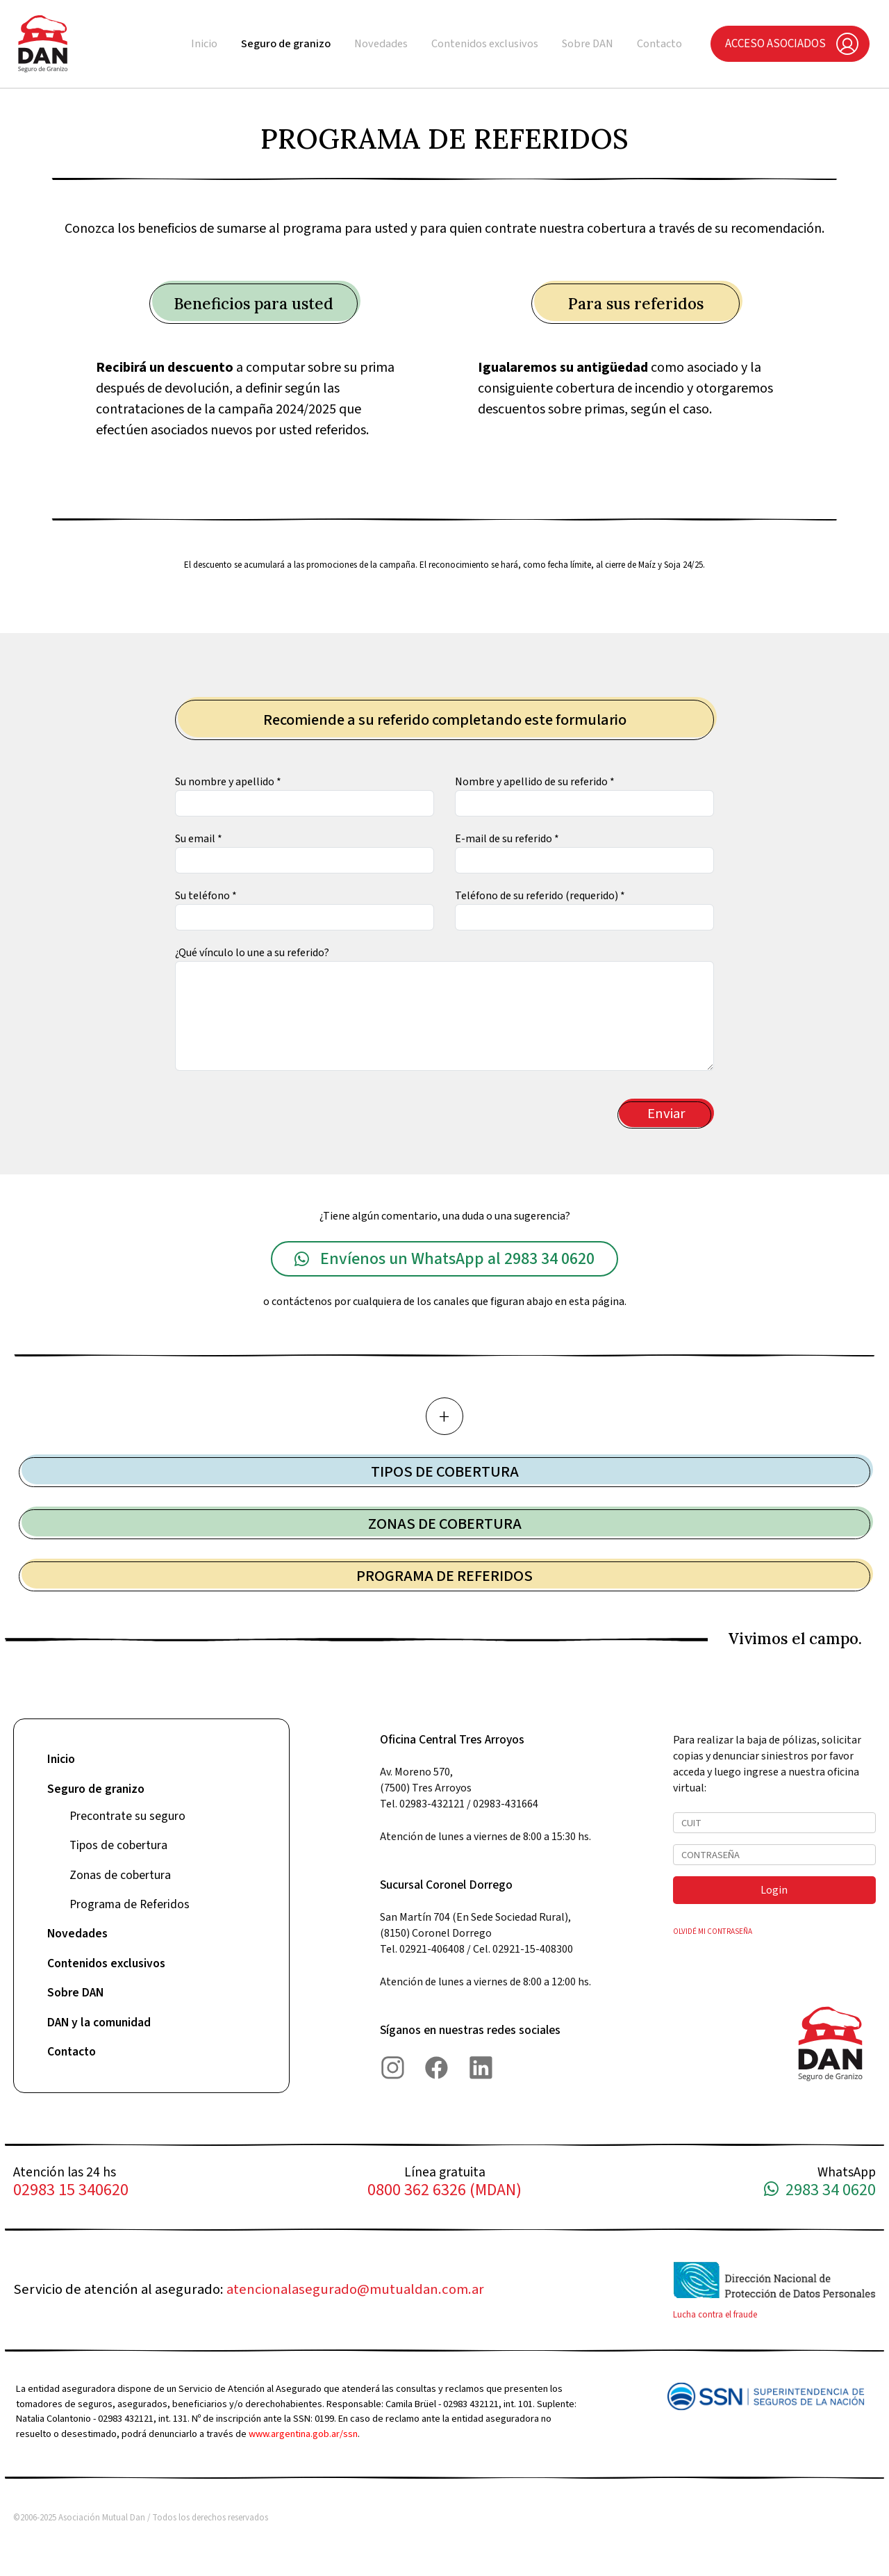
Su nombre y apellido (228, 781)
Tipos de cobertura (118, 1845)
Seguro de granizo (286, 43)
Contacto (659, 43)
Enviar (666, 1114)
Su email (198, 838)
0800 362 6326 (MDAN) (444, 2191)
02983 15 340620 (70, 2191)
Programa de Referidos (129, 1904)
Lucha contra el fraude (715, 2314)
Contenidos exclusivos (484, 43)
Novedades (381, 43)
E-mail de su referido (507, 838)
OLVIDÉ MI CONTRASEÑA (712, 1931)
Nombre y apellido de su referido (535, 781)
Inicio (204, 43)
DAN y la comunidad (99, 2022)
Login (774, 1890)
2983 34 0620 (820, 2191)
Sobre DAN (587, 43)
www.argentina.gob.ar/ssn (303, 2434)
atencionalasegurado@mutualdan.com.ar (355, 2289)
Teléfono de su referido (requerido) (540, 895)
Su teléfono (206, 895)
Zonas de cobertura (120, 1875)
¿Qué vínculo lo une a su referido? (252, 952)
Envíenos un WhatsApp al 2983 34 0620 (444, 1259)
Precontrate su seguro (127, 1816)
